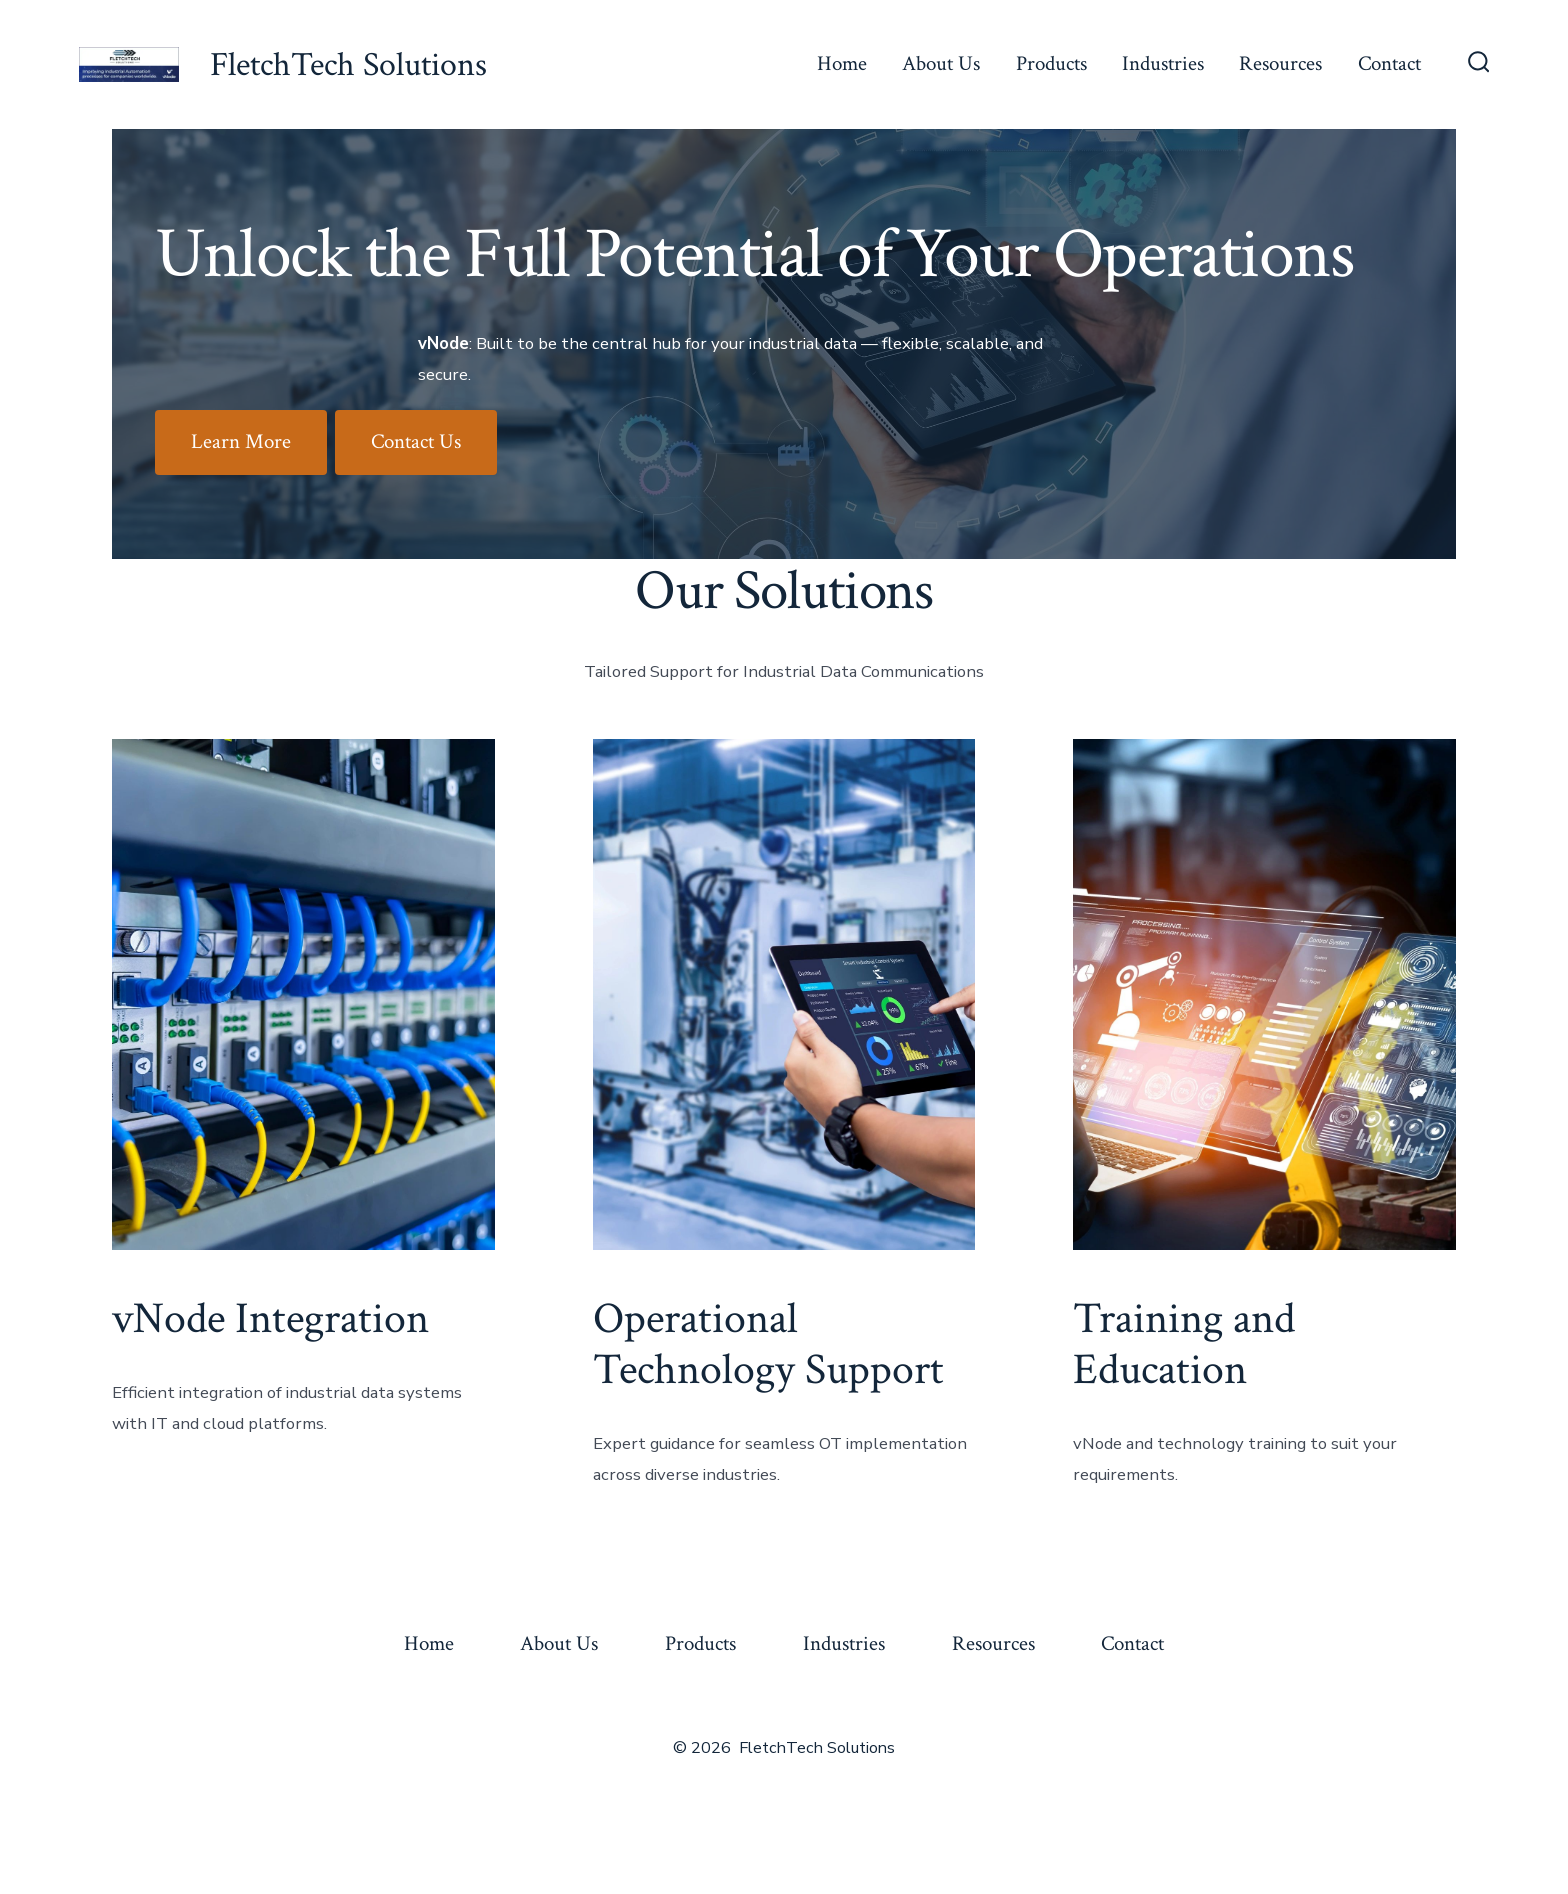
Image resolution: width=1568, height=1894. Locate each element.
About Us (941, 63)
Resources (1280, 63)
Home (842, 63)
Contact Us (416, 441)
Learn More (241, 441)
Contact (1389, 63)
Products (1051, 63)
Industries (1163, 63)
